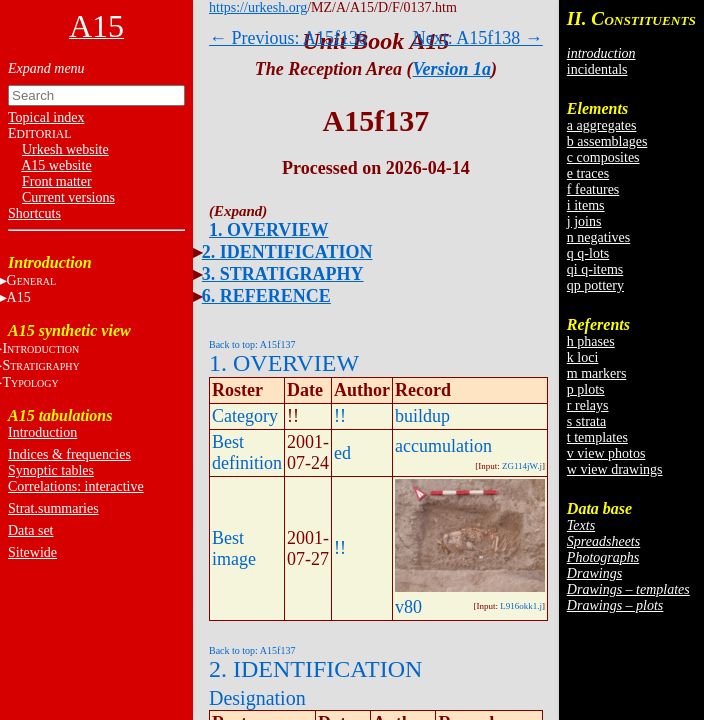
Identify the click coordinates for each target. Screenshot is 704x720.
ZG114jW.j (522, 466)
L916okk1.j (521, 606)
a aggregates (602, 125)
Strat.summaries (53, 508)
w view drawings (615, 469)
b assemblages (607, 141)
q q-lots (588, 253)
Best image (234, 548)
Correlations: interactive (76, 486)
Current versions (68, 197)
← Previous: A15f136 (288, 38)
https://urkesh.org (258, 7)
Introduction (42, 432)
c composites (603, 157)
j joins (584, 221)
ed (342, 453)
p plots (586, 389)
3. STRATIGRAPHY (283, 274)
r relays (588, 405)
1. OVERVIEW (268, 230)
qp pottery (595, 285)
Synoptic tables (51, 470)
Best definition (247, 452)
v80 (408, 607)
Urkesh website (65, 149)
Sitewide (32, 552)
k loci (583, 357)
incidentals (597, 69)
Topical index (46, 117)
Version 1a (452, 69)
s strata (586, 421)
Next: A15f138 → (478, 38)
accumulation (443, 446)
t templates (597, 437)
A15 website (56, 165)
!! (340, 416)
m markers (596, 373)
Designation (257, 698)
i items (586, 205)
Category (245, 416)
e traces (588, 173)
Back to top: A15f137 (252, 344)
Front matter (57, 181)
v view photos (606, 453)
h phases (591, 341)
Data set (30, 530)
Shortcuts (34, 213)
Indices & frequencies (69, 454)
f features (593, 189)
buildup (422, 416)
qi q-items (595, 269)
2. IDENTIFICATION (287, 252)
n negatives (598, 237)
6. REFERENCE (266, 296)
